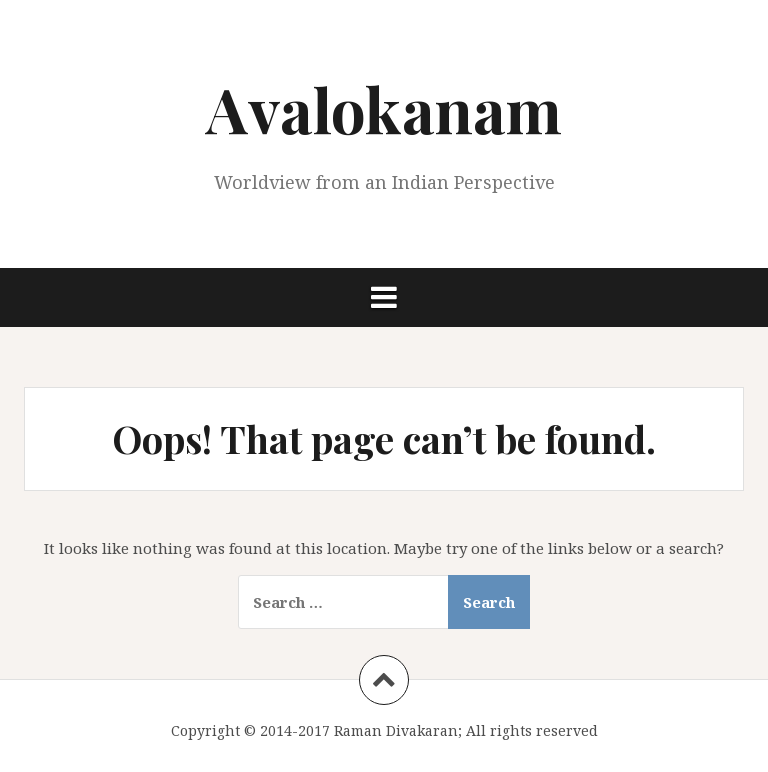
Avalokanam (384, 108)
